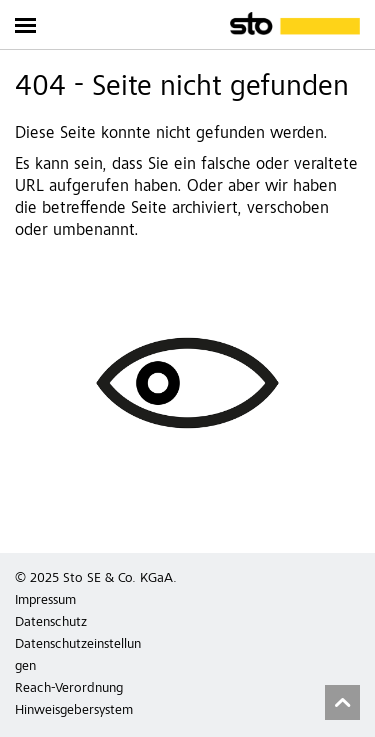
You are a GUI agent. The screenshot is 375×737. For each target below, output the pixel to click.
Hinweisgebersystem (74, 711)
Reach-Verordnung (69, 689)
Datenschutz (51, 623)
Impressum (45, 601)
